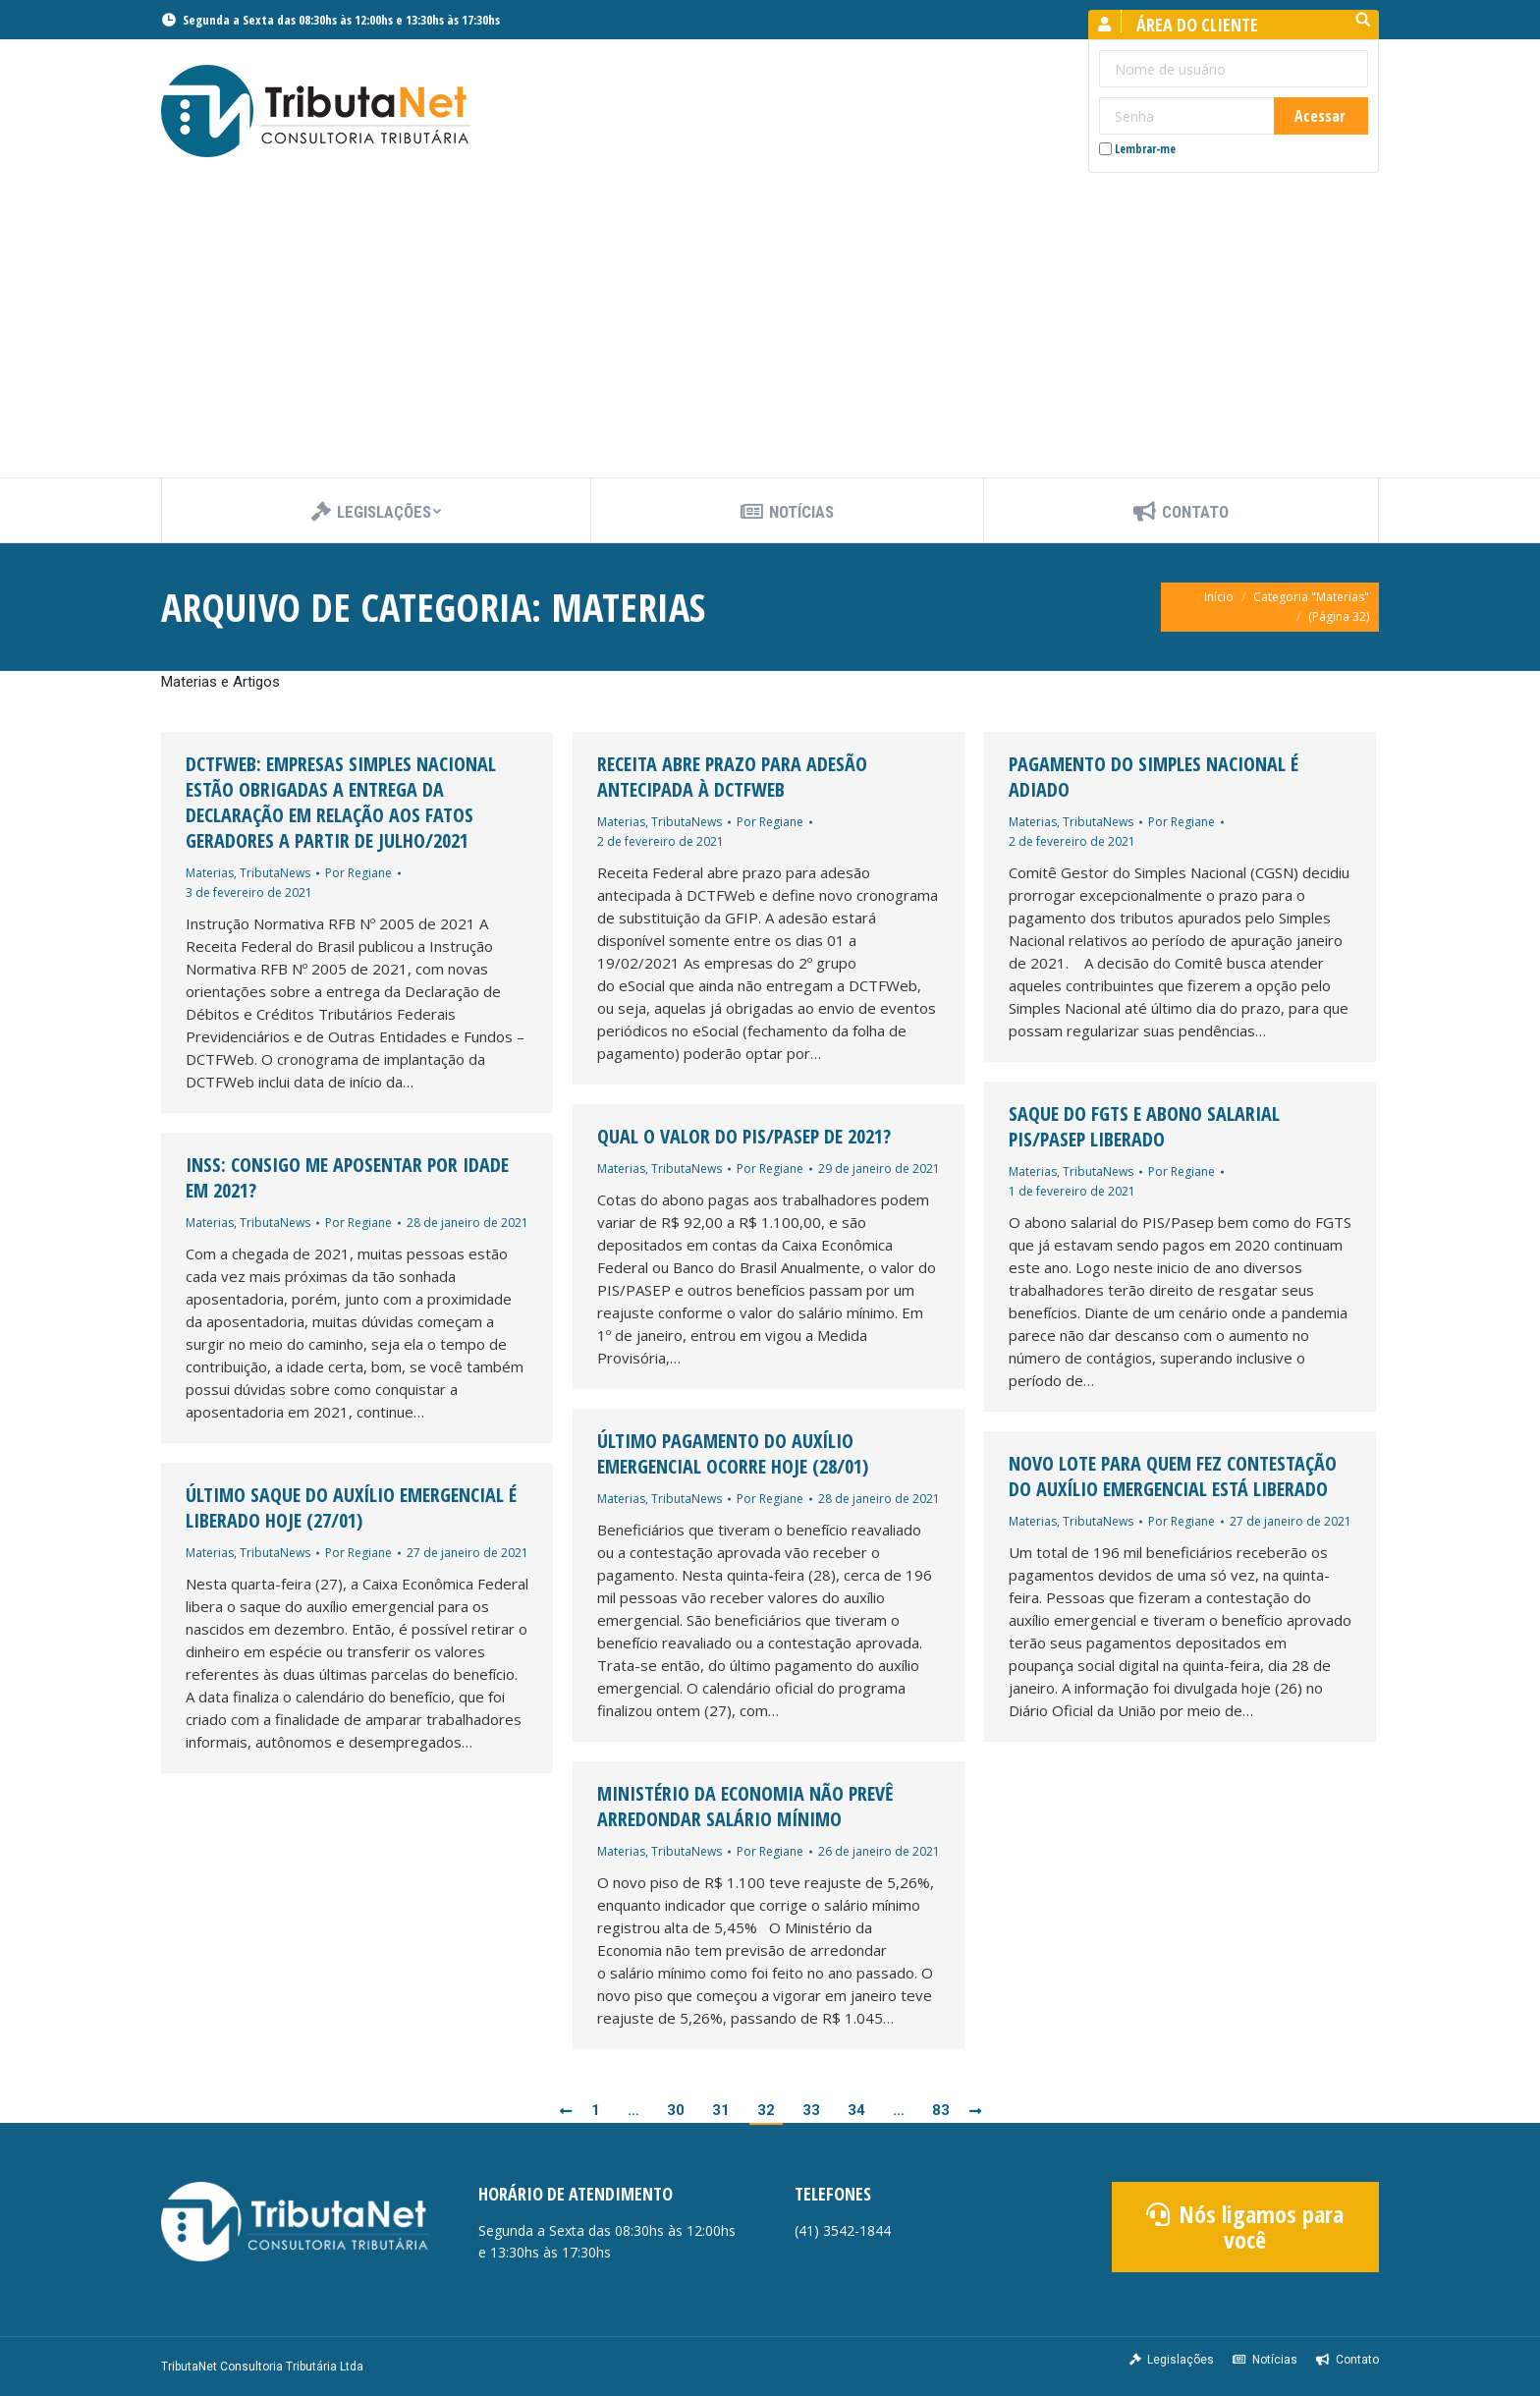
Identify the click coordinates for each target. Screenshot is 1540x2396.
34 (856, 2110)
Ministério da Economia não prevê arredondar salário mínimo (745, 1806)
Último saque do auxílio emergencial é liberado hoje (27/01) (351, 1507)
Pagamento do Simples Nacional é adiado (1153, 777)
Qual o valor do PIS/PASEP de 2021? (744, 1136)
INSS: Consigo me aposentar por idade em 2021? (347, 1177)
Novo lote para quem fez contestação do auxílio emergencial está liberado (1173, 1476)
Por (358, 872)
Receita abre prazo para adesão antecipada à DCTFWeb (732, 777)
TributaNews (275, 872)
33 (811, 2110)
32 (766, 2110)
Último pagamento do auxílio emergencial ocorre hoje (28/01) (732, 1453)
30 (676, 2110)
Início (1219, 596)
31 (721, 2110)
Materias (210, 872)
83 (941, 2110)
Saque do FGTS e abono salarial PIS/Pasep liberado (1144, 1126)
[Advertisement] (770, 330)
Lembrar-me (1137, 148)
